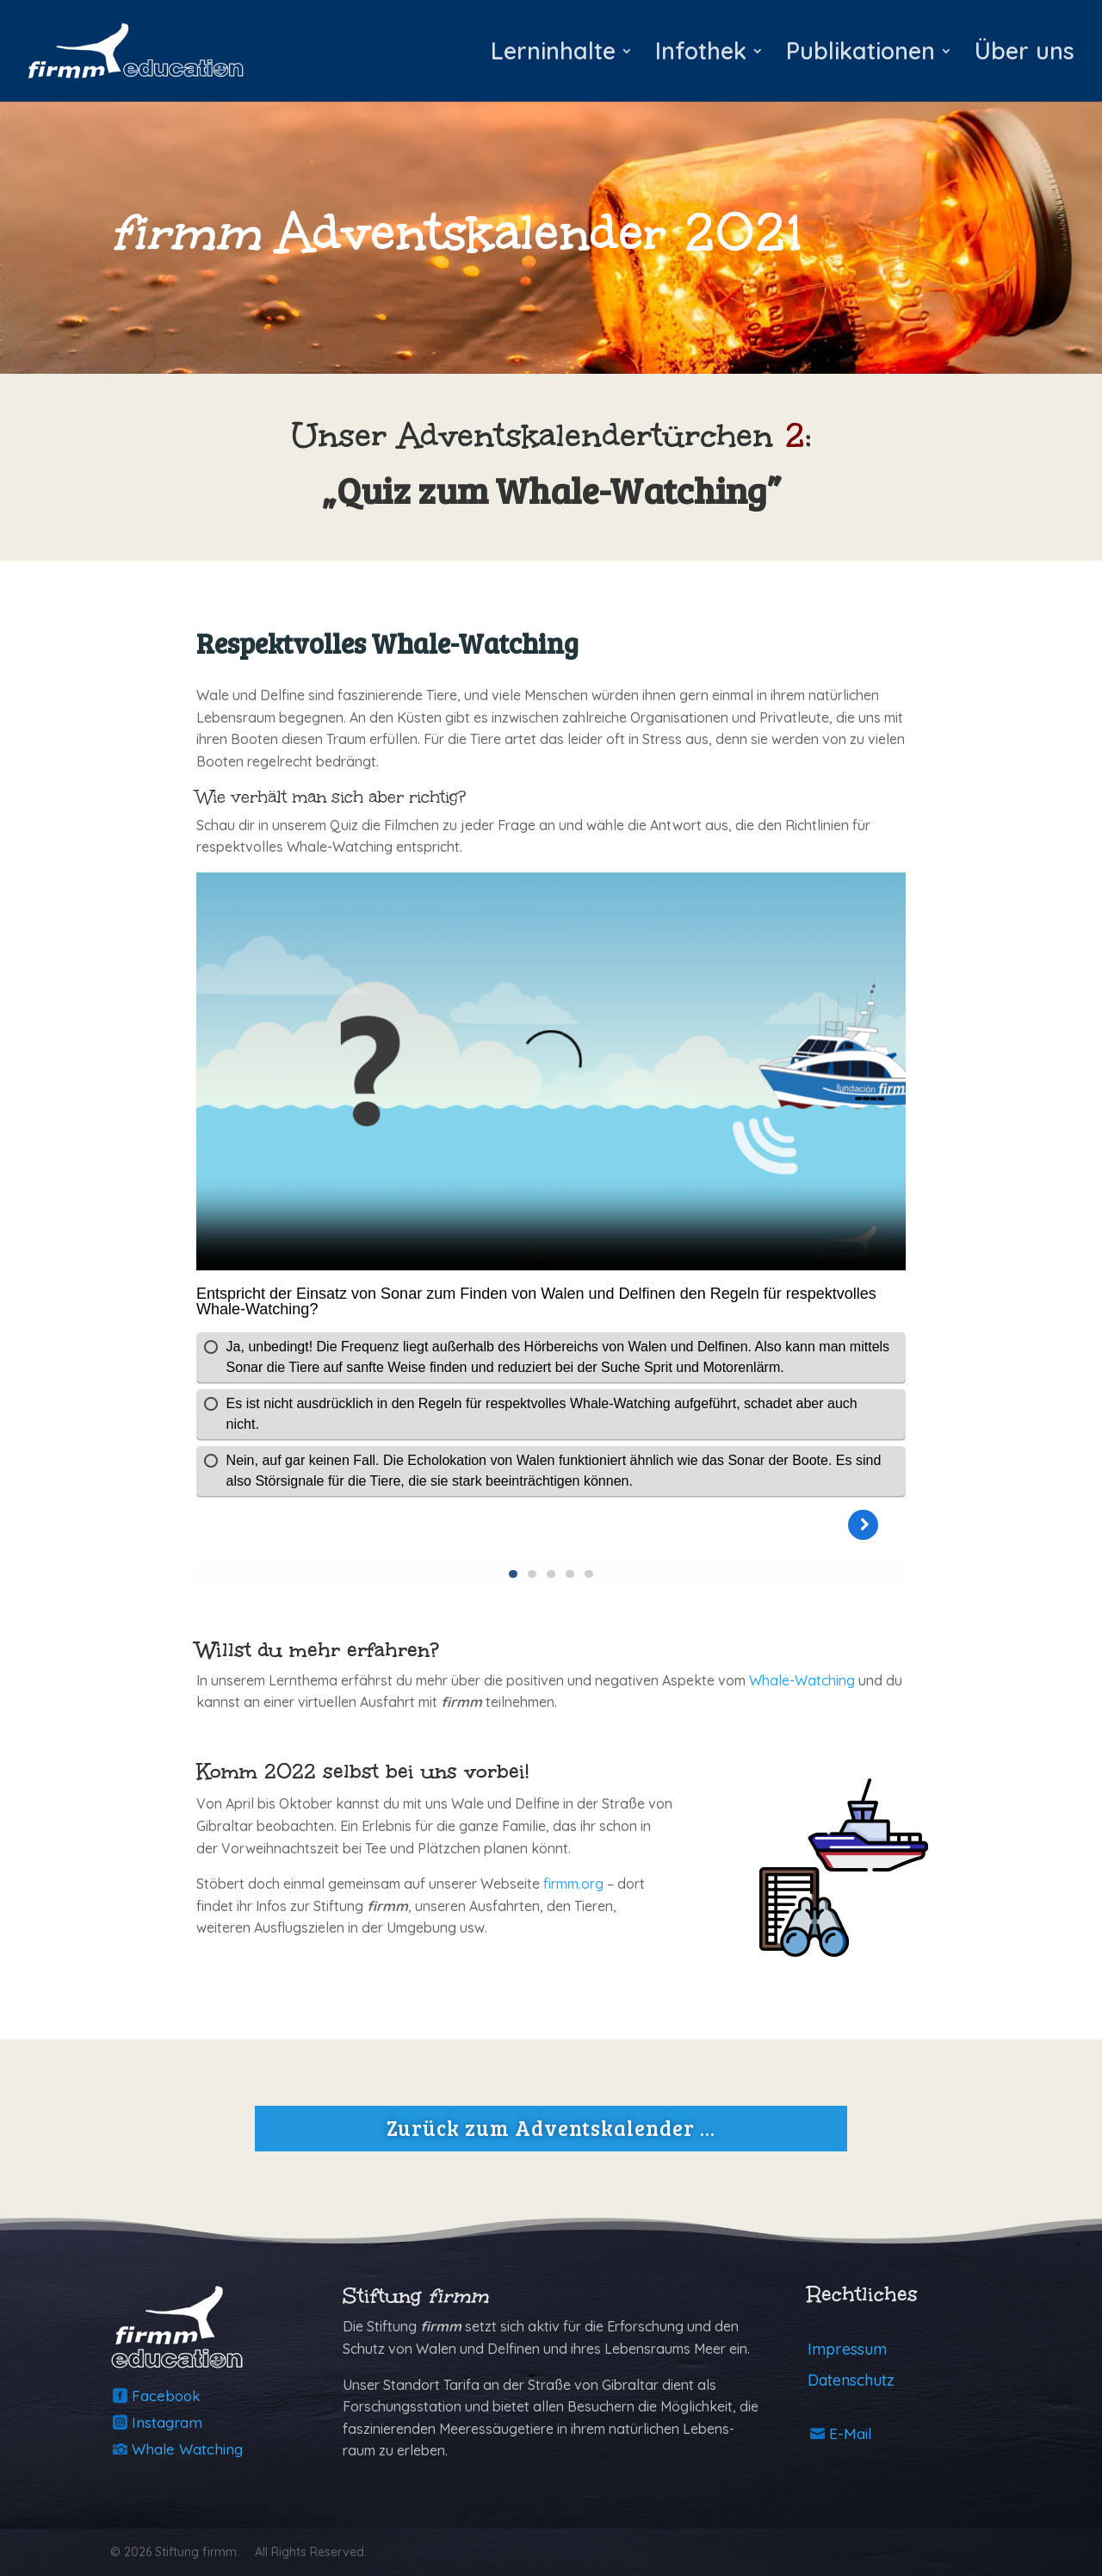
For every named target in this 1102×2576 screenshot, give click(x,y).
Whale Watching (187, 2449)
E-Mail (850, 2433)
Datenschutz (851, 2380)
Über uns (1024, 55)
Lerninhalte (553, 55)
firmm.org (573, 1883)
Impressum (847, 2349)
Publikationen (860, 55)
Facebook (166, 2396)
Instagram (167, 2422)
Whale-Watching (802, 1680)
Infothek (700, 55)
